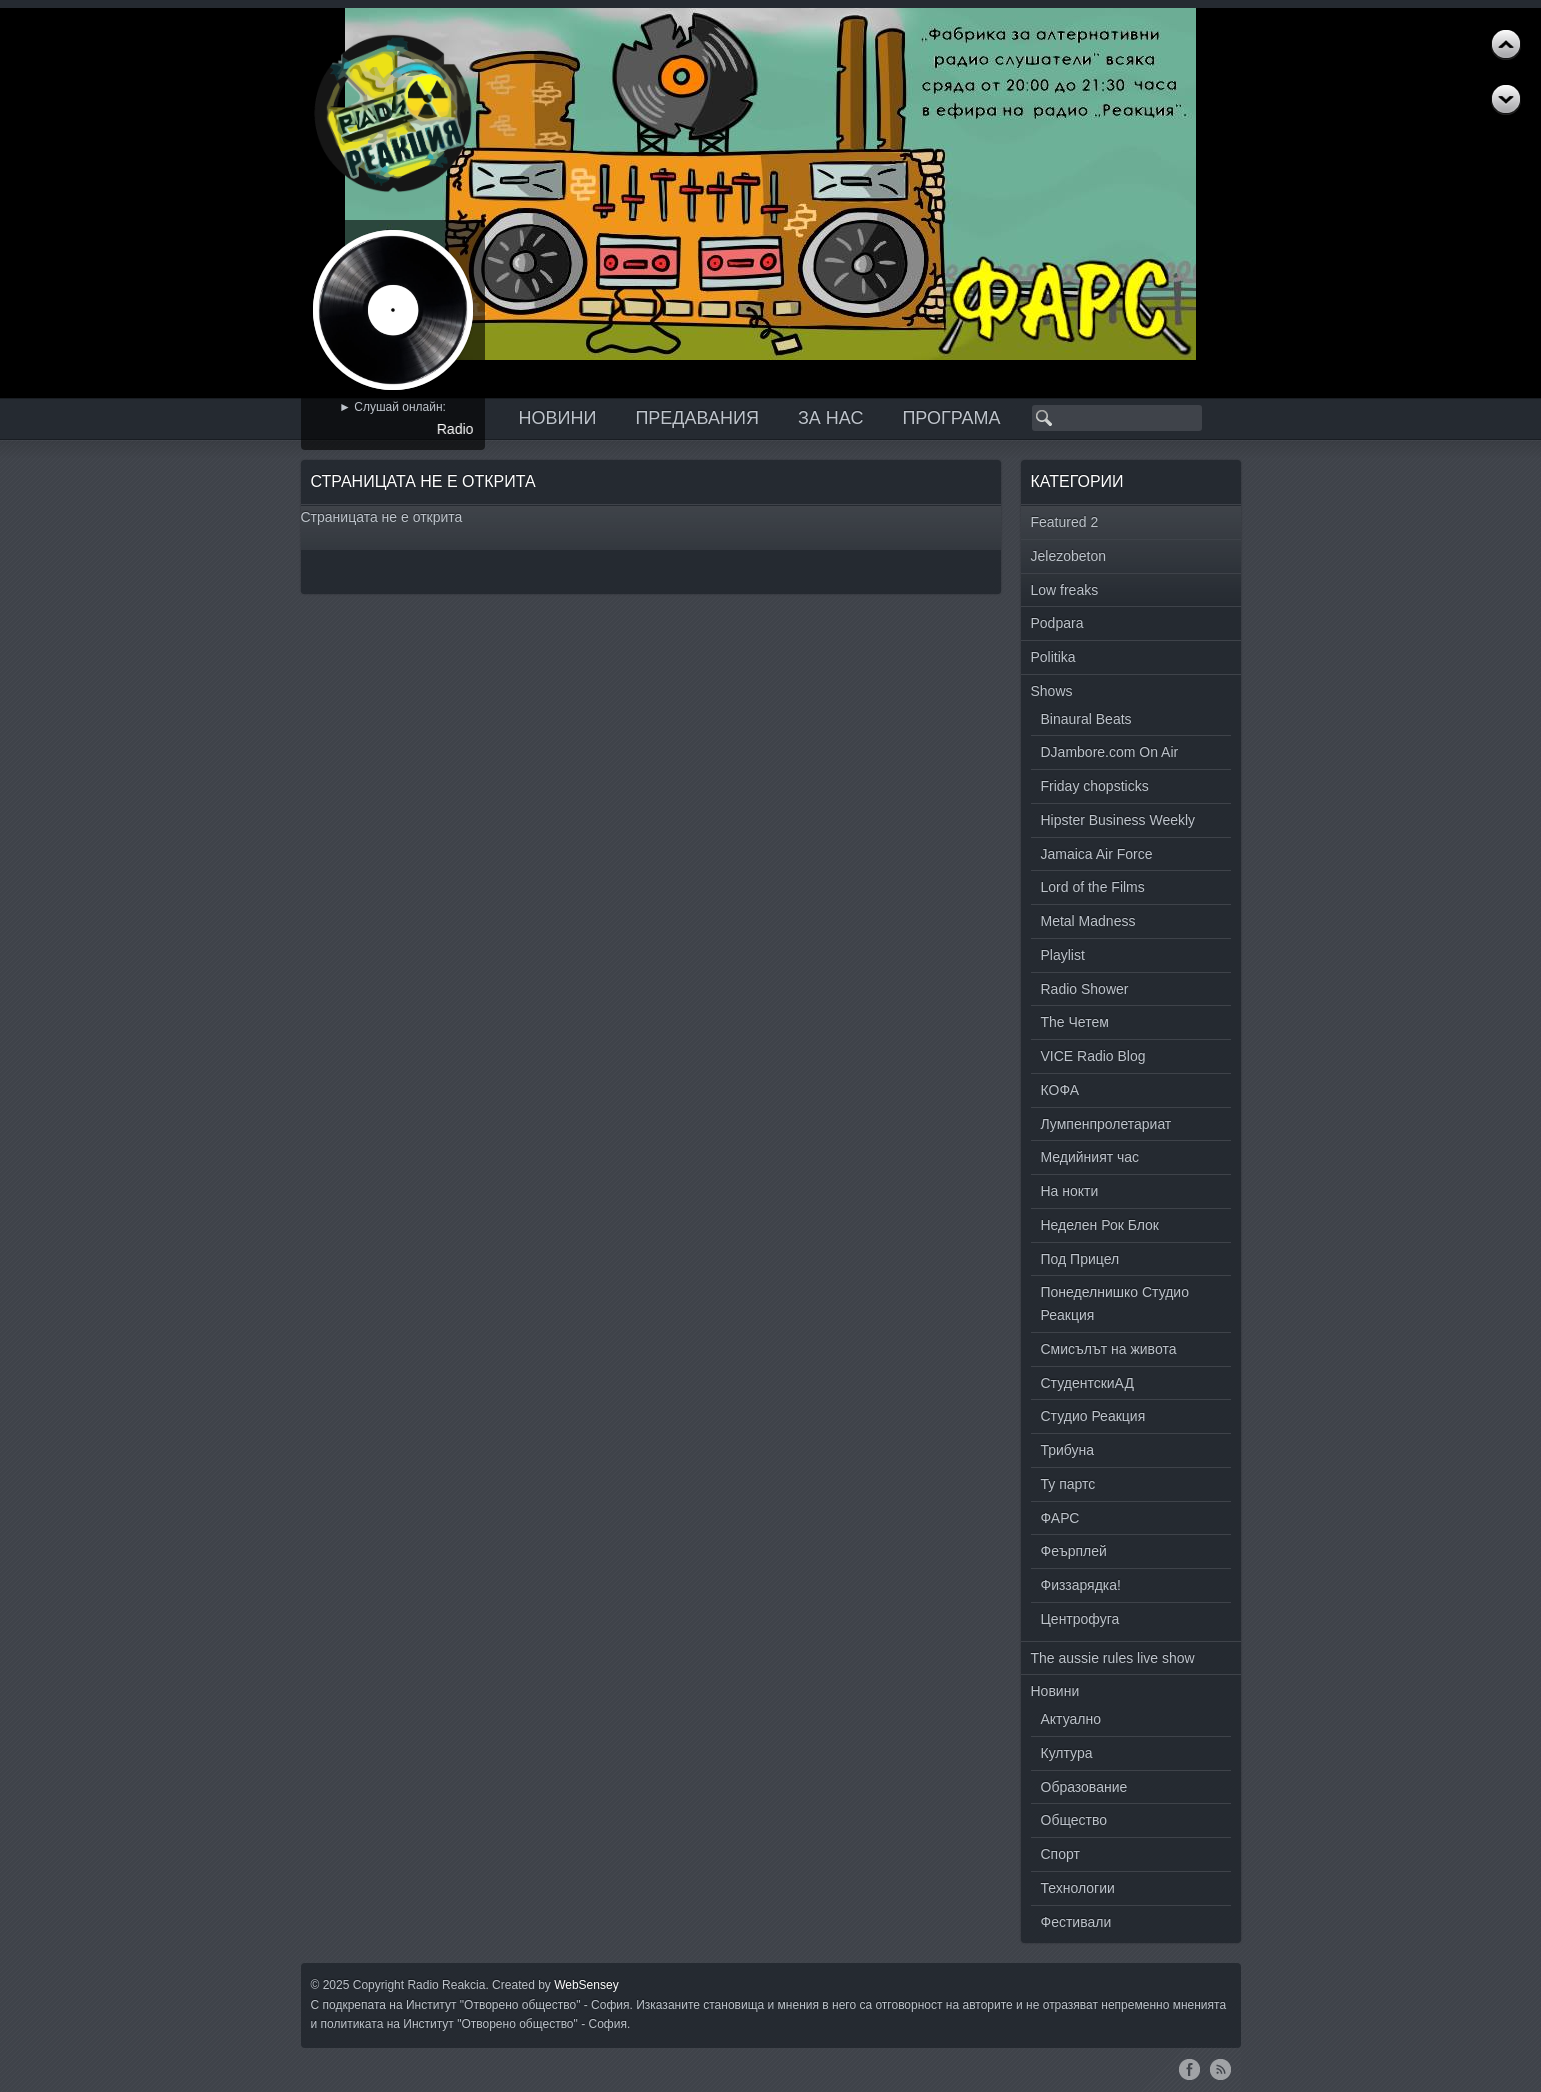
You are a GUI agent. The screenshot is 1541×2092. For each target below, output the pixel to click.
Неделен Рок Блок (1100, 1225)
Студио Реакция (1093, 1416)
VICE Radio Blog (1093, 1056)
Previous (1506, 100)
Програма (951, 418)
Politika (1053, 657)
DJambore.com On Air (1110, 752)
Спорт (1060, 1854)
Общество (1074, 1820)
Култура (1067, 1753)
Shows (1052, 691)
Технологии (1078, 1888)
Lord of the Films (1093, 887)
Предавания (697, 418)
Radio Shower (1085, 989)
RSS (1220, 2069)
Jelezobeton (1069, 556)
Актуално (1071, 1719)
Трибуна (1068, 1450)
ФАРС (1060, 1518)
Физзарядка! (1081, 1585)
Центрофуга (1080, 1619)
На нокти (1070, 1191)
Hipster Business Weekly (1118, 820)
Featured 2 (1065, 522)
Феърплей (1074, 1551)
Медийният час (1090, 1157)
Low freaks (1065, 590)
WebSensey (586, 1985)
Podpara (1057, 623)
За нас (831, 418)
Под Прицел (1080, 1259)
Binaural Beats (1086, 719)
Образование (1084, 1787)
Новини (558, 418)
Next (1506, 45)
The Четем (1075, 1022)
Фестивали (1076, 1922)
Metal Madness (1088, 921)
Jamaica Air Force (1097, 854)
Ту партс (1068, 1484)
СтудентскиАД (1087, 1383)
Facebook (1189, 2069)
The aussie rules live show (1113, 1658)
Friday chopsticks (1095, 786)
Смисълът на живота (1109, 1349)
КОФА (1060, 1090)
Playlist (1063, 955)
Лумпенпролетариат (1106, 1124)
